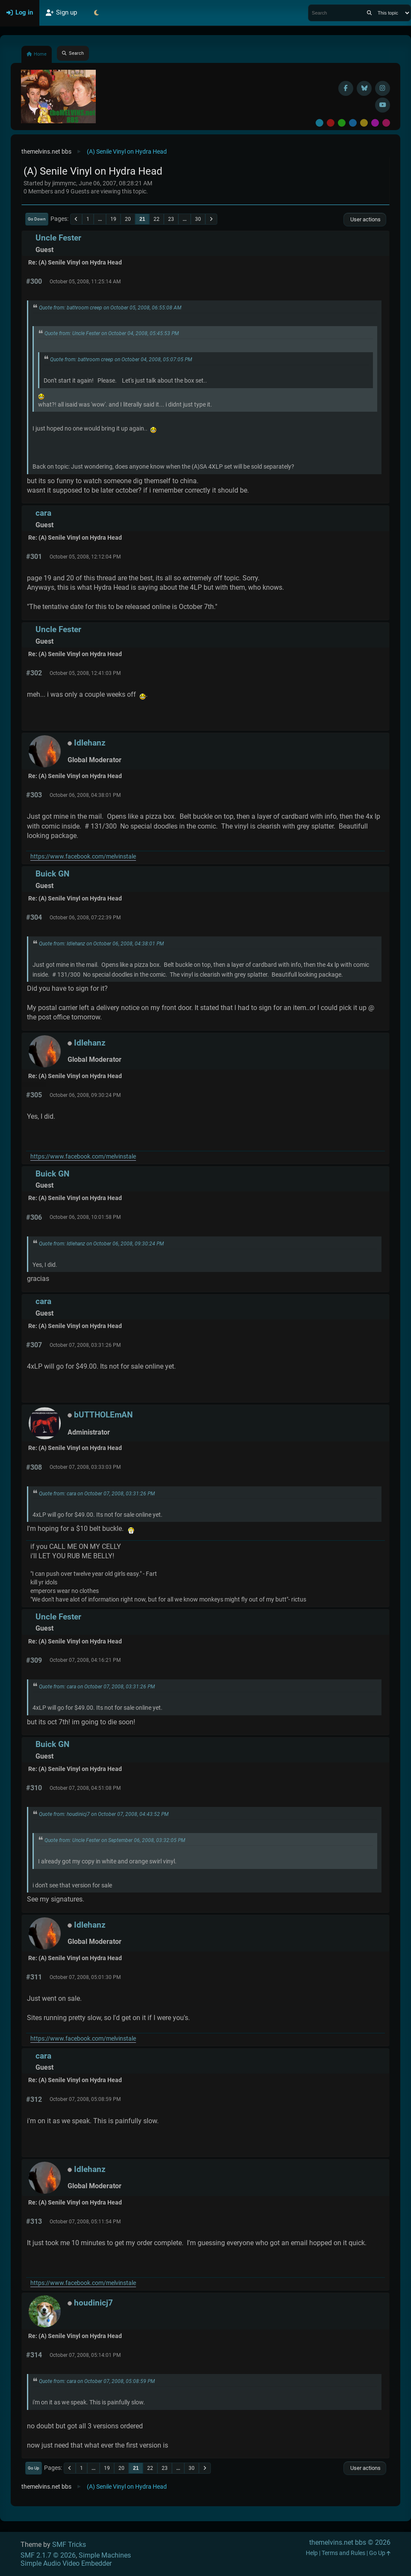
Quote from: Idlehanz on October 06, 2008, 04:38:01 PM (101, 944)
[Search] (369, 12)
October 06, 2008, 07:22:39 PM (85, 918)
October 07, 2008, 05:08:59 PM (85, 2099)
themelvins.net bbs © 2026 (349, 2542)
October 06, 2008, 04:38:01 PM (85, 795)
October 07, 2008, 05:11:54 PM (85, 2222)
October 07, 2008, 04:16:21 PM (85, 1660)
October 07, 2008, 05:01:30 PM (85, 1977)
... (100, 219)
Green (342, 123)
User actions (365, 219)
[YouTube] (382, 105)
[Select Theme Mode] (96, 13)
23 (171, 219)
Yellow (364, 123)
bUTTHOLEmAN (103, 1415)
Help (312, 2553)
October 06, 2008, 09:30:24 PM (85, 1095)
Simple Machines (105, 2555)
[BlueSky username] (364, 88)
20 (128, 219)
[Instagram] (382, 88)
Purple (375, 123)
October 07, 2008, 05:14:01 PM (85, 2355)
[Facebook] (345, 88)
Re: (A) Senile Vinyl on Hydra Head (75, 262)
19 (113, 219)
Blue (353, 123)
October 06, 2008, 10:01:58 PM (85, 1217)
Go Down (37, 219)
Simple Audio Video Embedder (66, 2563)
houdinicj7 (93, 2303)
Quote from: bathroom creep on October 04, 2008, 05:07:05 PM (121, 359)
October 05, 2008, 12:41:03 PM (85, 673)
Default (319, 123)
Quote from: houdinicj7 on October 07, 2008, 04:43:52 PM (104, 1814)
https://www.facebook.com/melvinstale (83, 856)
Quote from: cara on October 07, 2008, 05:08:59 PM (97, 2381)
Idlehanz (90, 743)
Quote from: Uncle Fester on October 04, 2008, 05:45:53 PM (111, 333)
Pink (386, 123)
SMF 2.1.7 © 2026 (48, 2555)
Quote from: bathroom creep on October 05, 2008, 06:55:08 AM (110, 308)
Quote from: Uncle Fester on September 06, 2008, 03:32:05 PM (114, 1840)
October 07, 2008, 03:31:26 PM (85, 1345)
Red (330, 123)
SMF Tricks (69, 2544)
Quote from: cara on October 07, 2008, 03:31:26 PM (97, 1494)
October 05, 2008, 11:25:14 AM (85, 282)
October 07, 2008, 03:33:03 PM (85, 1467)
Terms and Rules (343, 2553)
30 (198, 219)
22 (157, 219)
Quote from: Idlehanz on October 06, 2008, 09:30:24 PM (101, 1244)
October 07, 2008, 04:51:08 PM (85, 1788)
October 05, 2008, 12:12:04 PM (85, 557)
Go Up (33, 2468)
